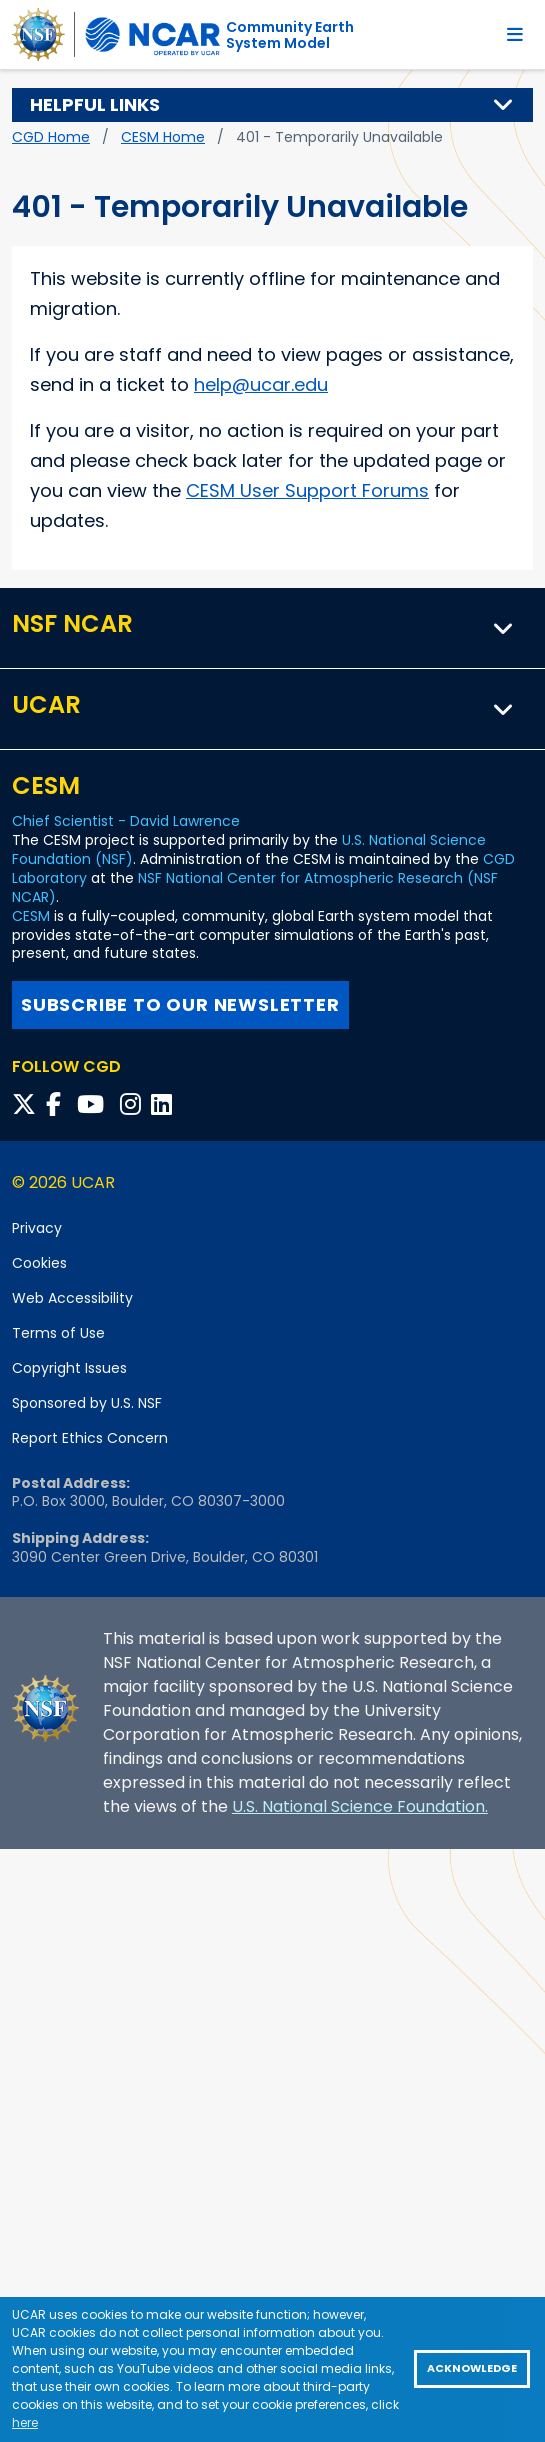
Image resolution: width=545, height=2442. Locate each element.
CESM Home (163, 137)
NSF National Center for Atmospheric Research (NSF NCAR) (255, 887)
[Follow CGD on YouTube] (96, 1104)
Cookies (39, 1263)
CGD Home (51, 137)
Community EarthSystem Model (290, 35)
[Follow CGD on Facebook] (59, 1104)
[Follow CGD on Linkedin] (164, 1104)
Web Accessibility (72, 1298)
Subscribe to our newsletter (180, 1004)
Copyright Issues (69, 1368)
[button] (504, 105)
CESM (31, 916)
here (25, 2422)
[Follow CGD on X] (27, 1104)
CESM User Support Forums (307, 490)
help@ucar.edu (261, 384)
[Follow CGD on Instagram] (133, 1104)
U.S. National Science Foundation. (360, 1806)
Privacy (37, 1228)
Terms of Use (58, 1333)
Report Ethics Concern (90, 1438)
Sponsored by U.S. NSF (87, 1403)
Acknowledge (472, 2368)
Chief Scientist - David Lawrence (126, 821)
